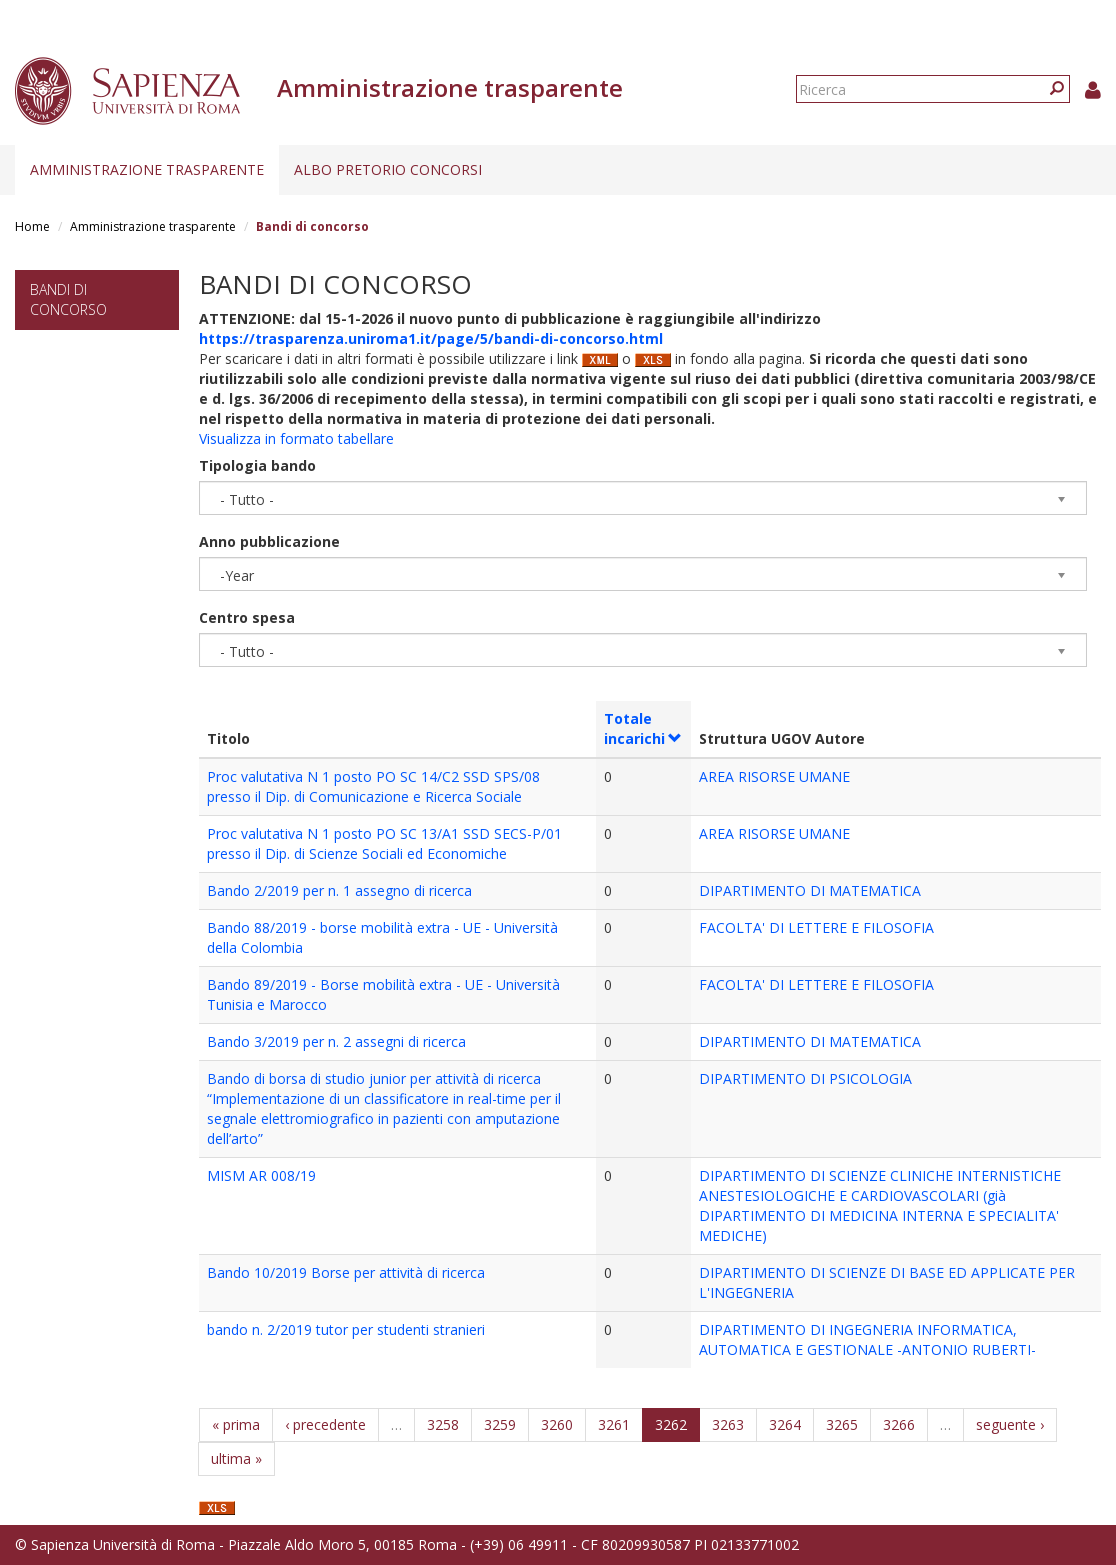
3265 (842, 1424)
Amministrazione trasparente (147, 169)
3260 (557, 1424)
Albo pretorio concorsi (388, 169)
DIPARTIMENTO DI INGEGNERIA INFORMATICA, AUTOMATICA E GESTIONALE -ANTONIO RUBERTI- (867, 1339)
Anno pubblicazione (269, 541)
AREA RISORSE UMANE (774, 776)
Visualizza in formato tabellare (296, 438)
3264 (785, 1424)
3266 (899, 1424)
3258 (443, 1424)
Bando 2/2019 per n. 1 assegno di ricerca (339, 890)
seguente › (1010, 1424)
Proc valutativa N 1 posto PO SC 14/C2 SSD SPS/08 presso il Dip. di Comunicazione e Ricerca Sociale (373, 786)
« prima (236, 1424)
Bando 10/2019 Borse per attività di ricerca (346, 1272)
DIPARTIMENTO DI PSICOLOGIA (805, 1078)
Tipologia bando (257, 465)
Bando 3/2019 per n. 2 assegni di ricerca (336, 1041)
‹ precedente (325, 1424)
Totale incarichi (643, 728)
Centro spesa (247, 617)
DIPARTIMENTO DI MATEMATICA (810, 890)
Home (32, 226)
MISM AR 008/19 (261, 1175)
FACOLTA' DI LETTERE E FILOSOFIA (816, 927)
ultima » (236, 1458)
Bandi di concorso (68, 299)
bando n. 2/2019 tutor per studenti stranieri (346, 1329)
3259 (500, 1424)
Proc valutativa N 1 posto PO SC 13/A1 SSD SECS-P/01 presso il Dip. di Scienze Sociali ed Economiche (384, 843)
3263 (728, 1424)
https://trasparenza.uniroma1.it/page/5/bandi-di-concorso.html (431, 338)
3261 (614, 1424)
